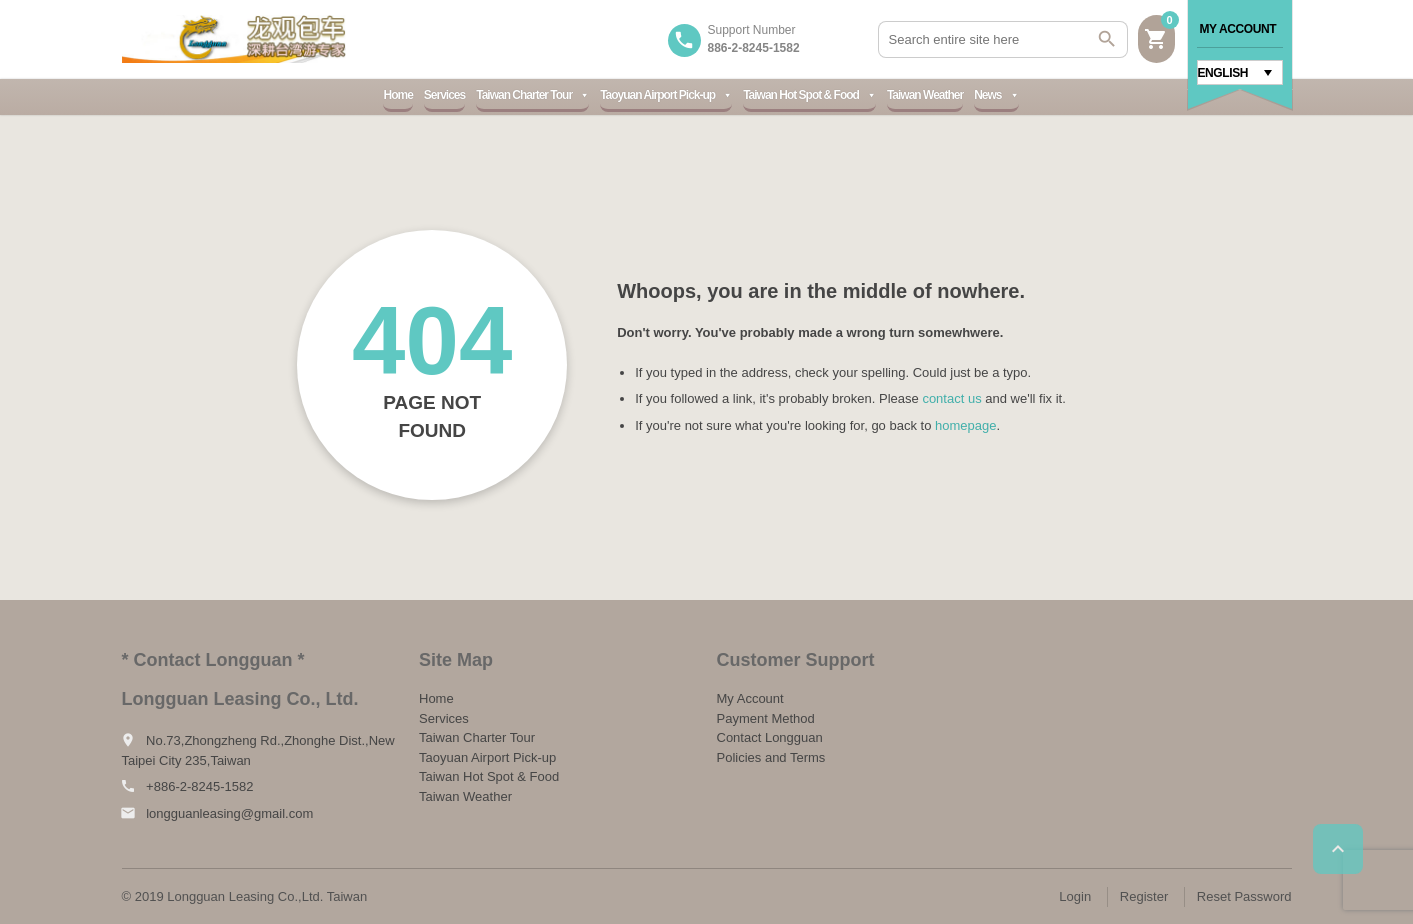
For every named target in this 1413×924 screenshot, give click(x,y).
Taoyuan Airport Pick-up (666, 94)
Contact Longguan (770, 737)
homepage (965, 425)
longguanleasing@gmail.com (229, 813)
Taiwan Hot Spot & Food (809, 94)
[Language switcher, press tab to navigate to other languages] (1240, 72)
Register (1144, 896)
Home (397, 95)
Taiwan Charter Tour (532, 94)
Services (444, 95)
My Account (1238, 29)
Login (1075, 896)
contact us (951, 398)
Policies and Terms (771, 757)
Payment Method (766, 718)
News (996, 94)
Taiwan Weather (925, 95)
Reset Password (1244, 896)
